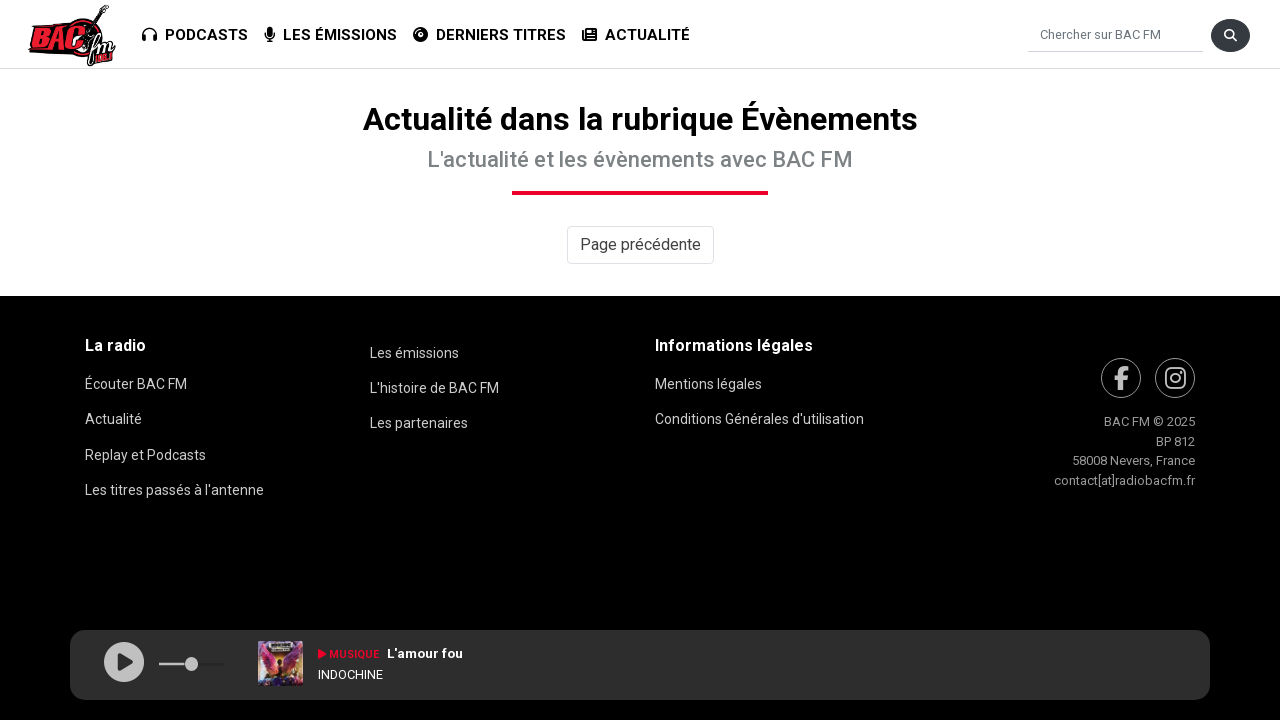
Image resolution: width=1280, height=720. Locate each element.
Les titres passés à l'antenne (174, 490)
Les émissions (330, 35)
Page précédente (640, 244)
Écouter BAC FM (136, 384)
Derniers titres (489, 35)
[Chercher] (1115, 35)
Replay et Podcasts (145, 455)
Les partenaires (419, 423)
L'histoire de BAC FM (434, 388)
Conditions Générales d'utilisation (759, 419)
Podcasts (195, 35)
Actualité (636, 35)
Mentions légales (708, 384)
